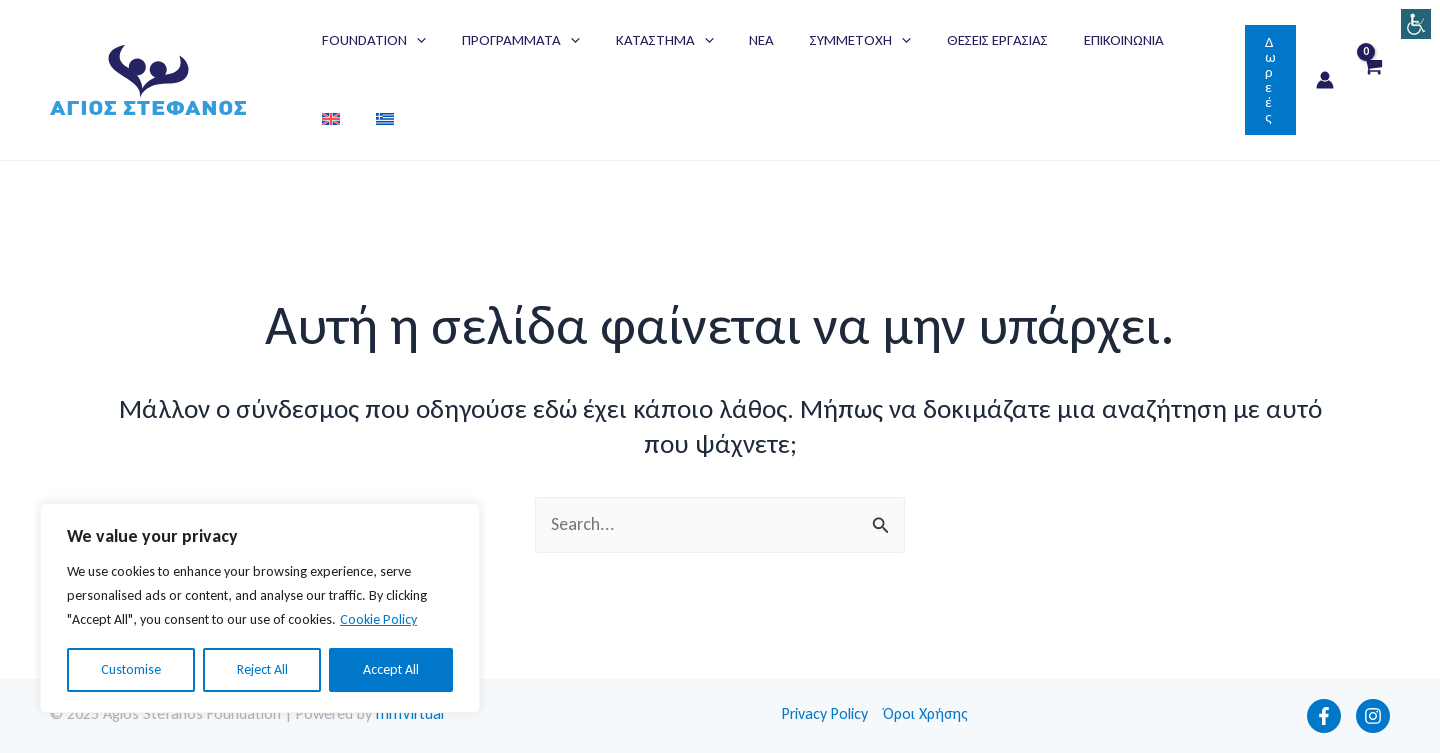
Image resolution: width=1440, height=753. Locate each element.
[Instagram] (1373, 716)
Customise (131, 669)
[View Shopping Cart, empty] (1372, 80)
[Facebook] (1324, 716)
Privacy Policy (825, 713)
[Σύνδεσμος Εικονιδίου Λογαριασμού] (1325, 80)
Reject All (262, 669)
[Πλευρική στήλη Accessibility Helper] (1416, 24)
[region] (260, 608)
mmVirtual (410, 713)
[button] (1270, 80)
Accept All (391, 669)
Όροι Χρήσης (926, 713)
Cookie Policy (378, 619)
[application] (413, 40)
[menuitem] (1165, 40)
